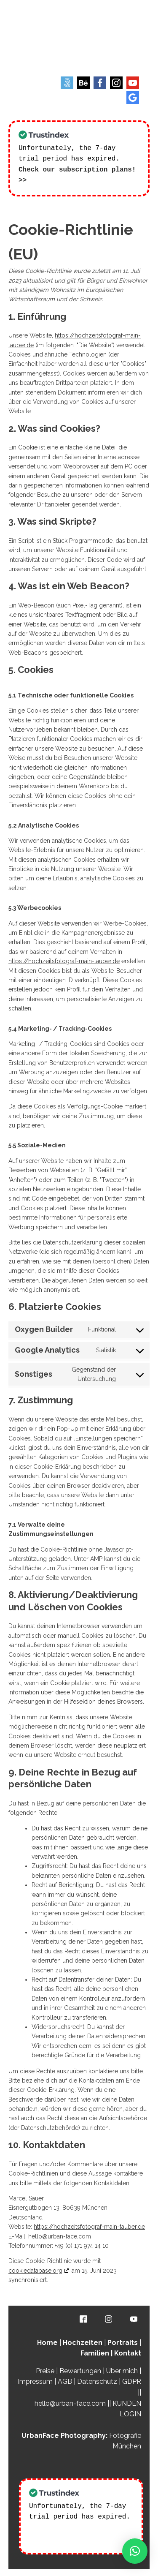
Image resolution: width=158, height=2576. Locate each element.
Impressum (35, 2381)
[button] (134, 2551)
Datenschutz (97, 2381)
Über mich (122, 2370)
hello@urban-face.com (70, 2403)
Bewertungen (80, 2370)
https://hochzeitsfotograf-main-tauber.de (64, 960)
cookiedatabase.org (35, 2269)
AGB (65, 2381)
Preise (45, 2370)
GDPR (131, 2381)
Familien (94, 2352)
